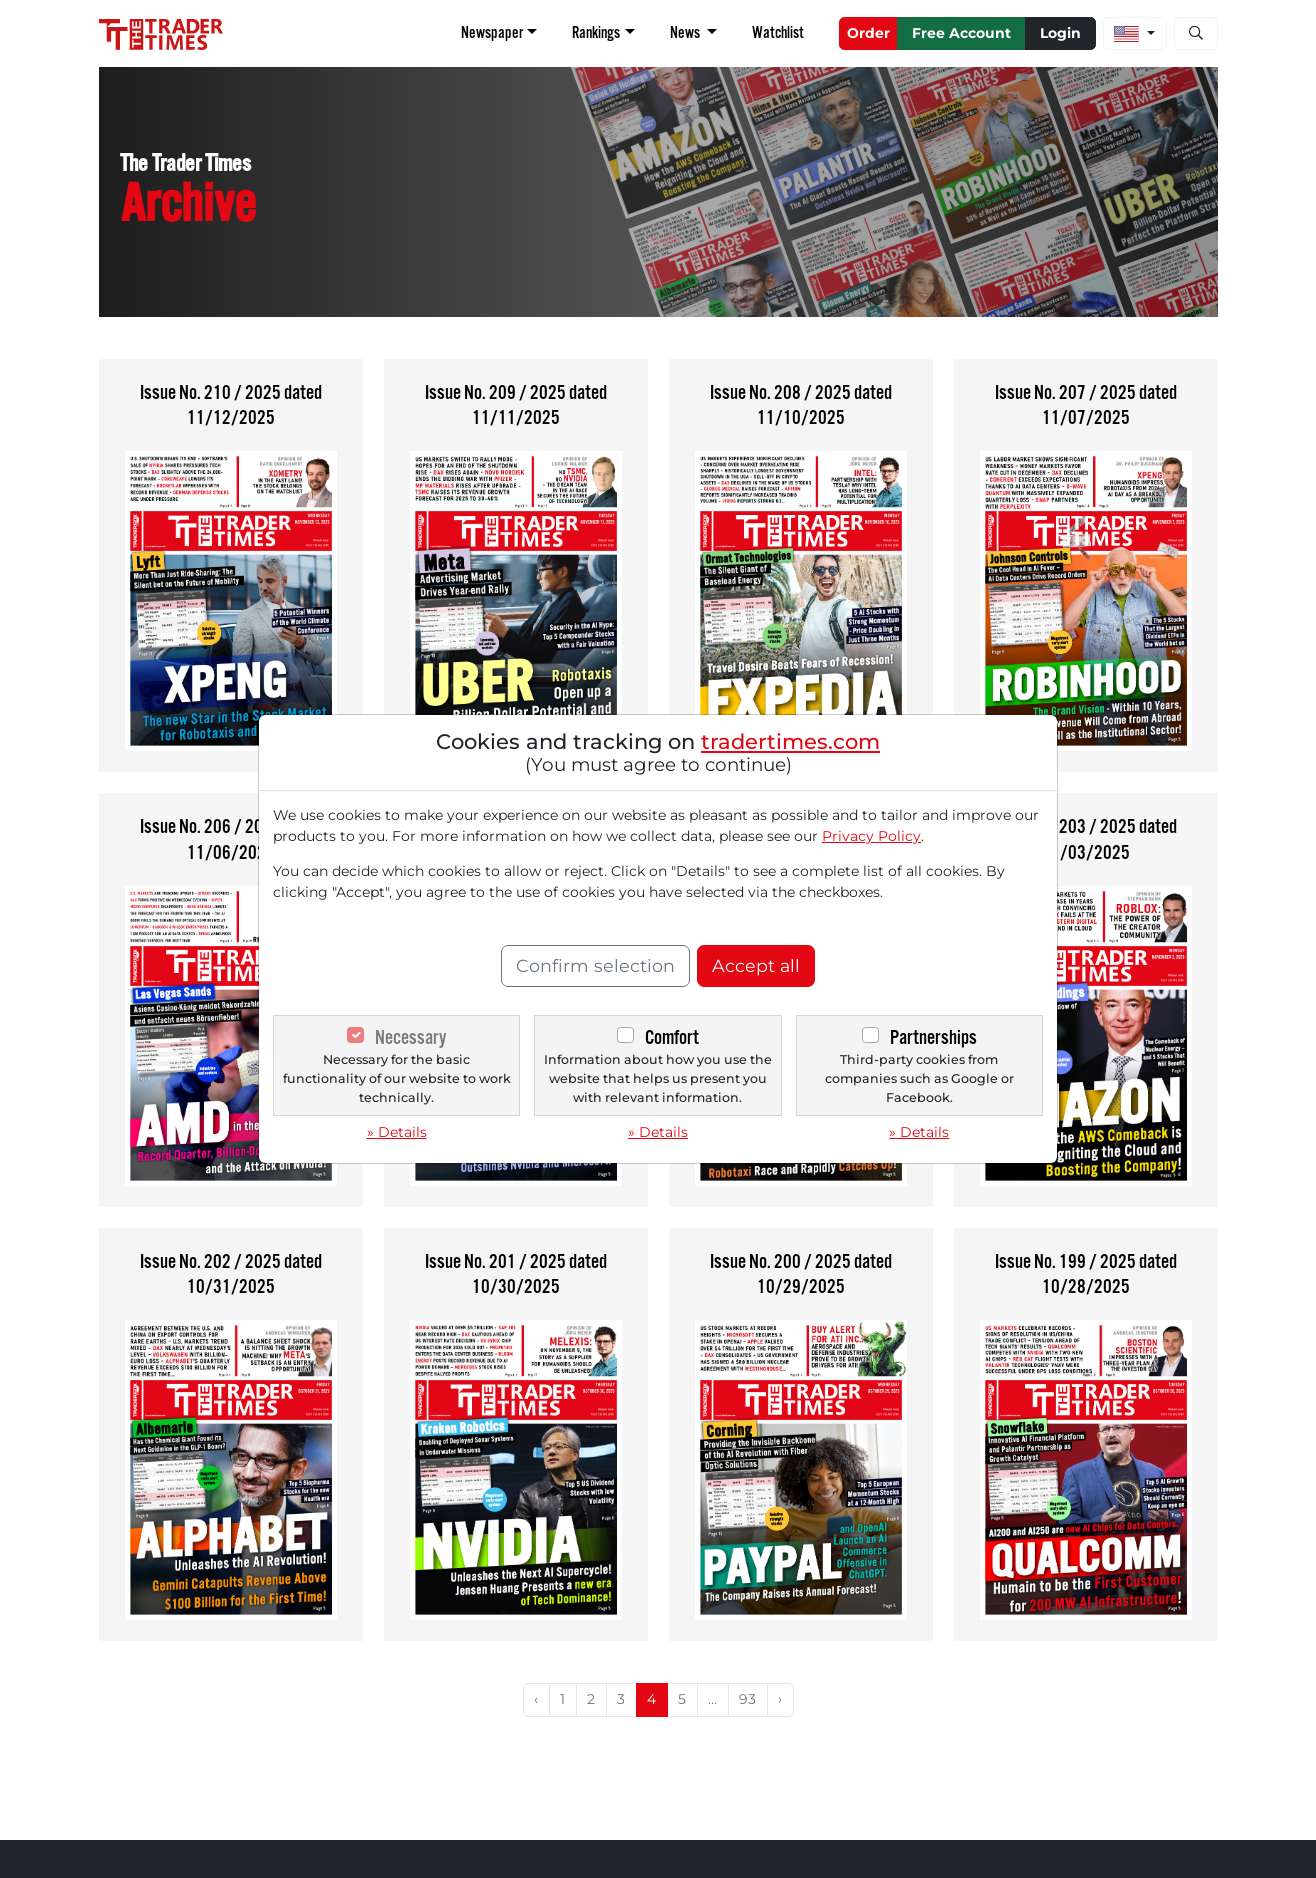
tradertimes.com (790, 741)
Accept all (756, 965)
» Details (397, 1132)
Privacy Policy (871, 836)
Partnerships (933, 1037)
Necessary (410, 1037)
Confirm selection (595, 965)
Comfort (672, 1037)
